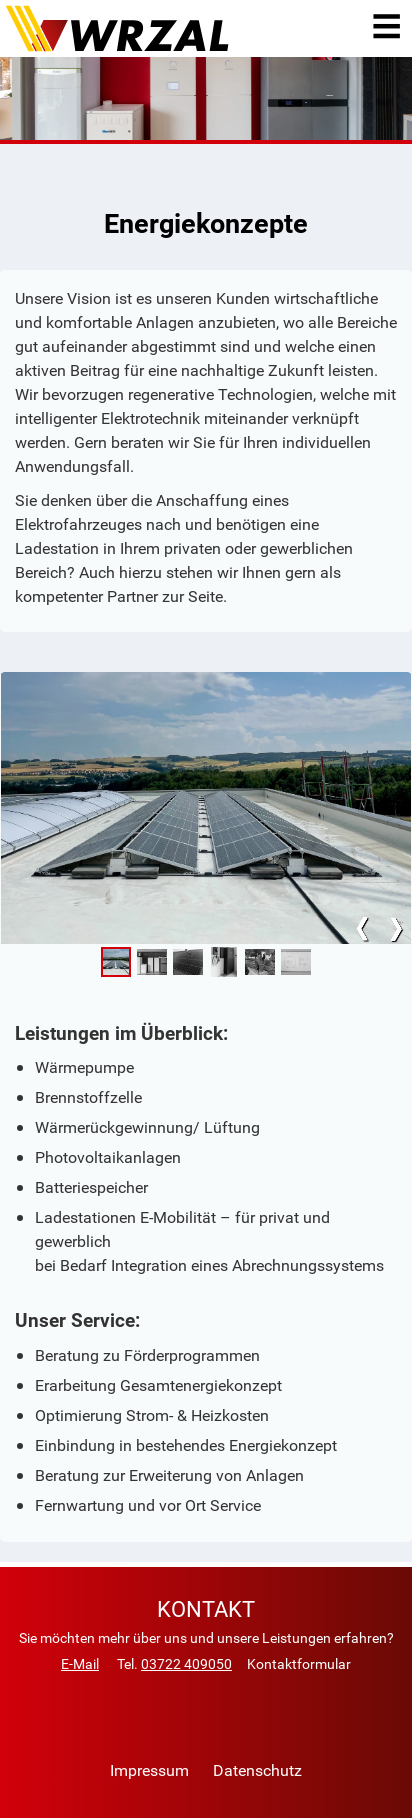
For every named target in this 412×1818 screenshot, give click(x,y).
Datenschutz (257, 1770)
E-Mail (80, 1663)
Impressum (149, 1770)
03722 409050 (186, 1663)
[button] (116, 962)
